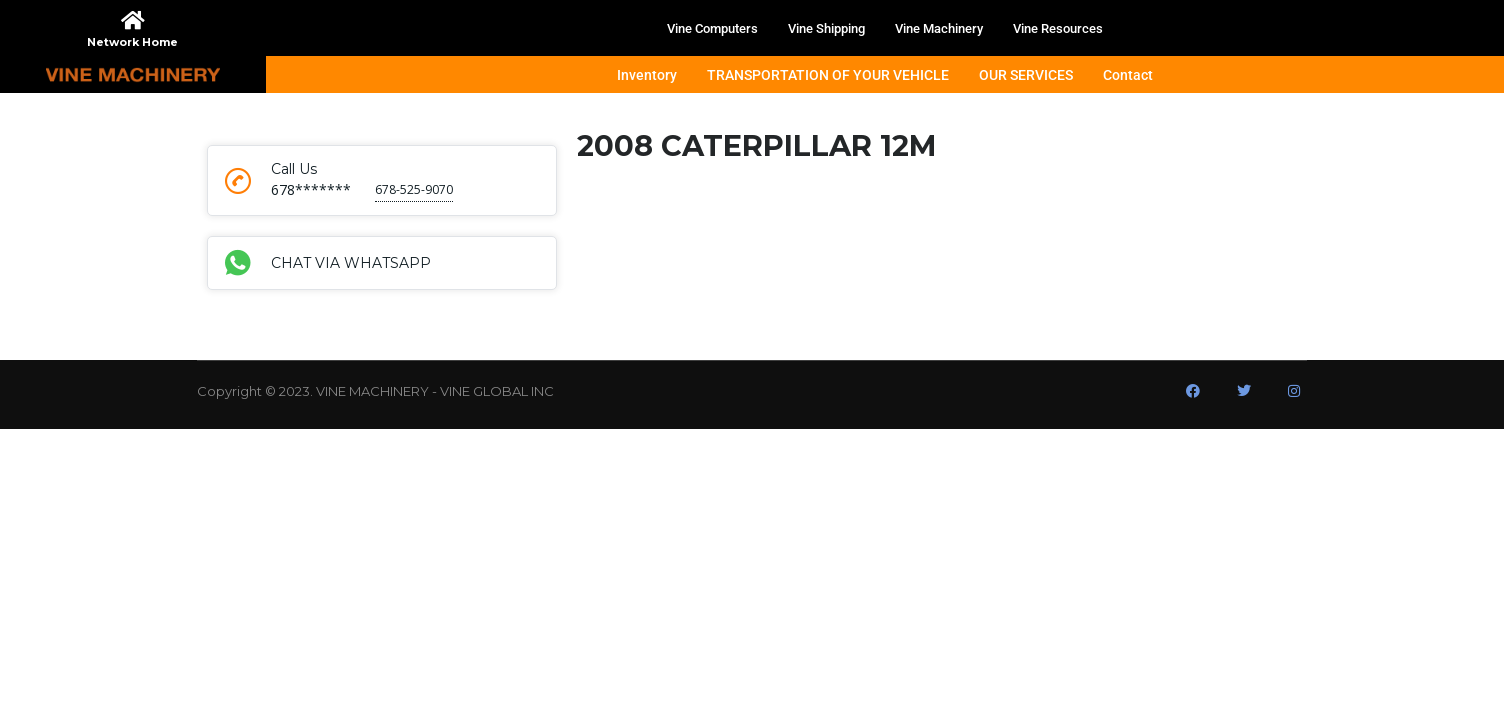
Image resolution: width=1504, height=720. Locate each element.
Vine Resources (1058, 28)
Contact (1128, 75)
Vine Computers (712, 28)
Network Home (132, 42)
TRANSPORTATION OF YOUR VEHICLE (828, 75)
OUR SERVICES (1026, 75)
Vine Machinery (939, 28)
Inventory (647, 75)
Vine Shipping (826, 28)
